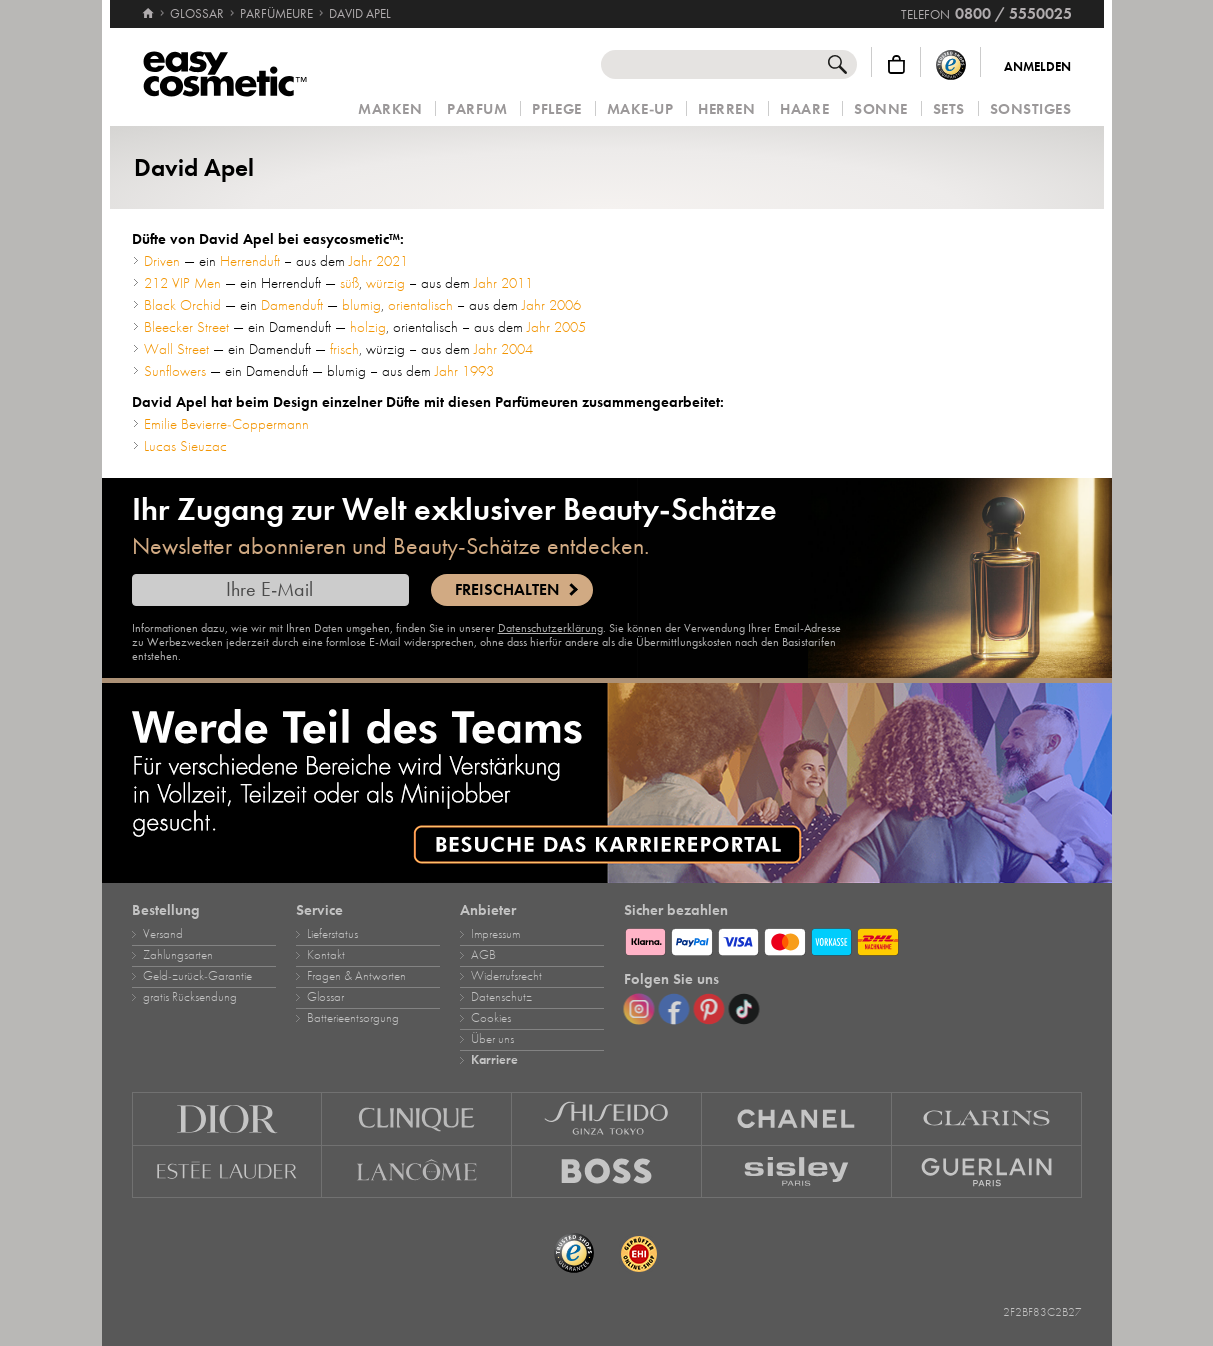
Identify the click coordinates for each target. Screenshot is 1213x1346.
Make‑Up (640, 109)
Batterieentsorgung (353, 1018)
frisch (344, 349)
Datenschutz (501, 997)
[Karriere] (607, 783)
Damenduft (292, 305)
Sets (949, 109)
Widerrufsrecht (506, 976)
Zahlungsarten (178, 955)
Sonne (881, 109)
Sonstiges (1031, 109)
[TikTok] (744, 1009)
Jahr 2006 (551, 305)
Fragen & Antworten (356, 976)
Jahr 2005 (556, 327)
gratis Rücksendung (190, 997)
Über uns (492, 1039)
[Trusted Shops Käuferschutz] (951, 64)
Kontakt (326, 955)
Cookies (491, 1018)
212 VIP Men (182, 283)
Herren (726, 109)
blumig (361, 305)
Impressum (495, 934)
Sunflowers (175, 371)
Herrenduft (250, 261)
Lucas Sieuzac (185, 446)
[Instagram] (639, 1009)
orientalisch (420, 305)
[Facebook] (674, 1009)
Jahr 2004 (503, 349)
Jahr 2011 (503, 283)
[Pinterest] (709, 1009)
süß (349, 283)
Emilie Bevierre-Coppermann (226, 424)
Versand (163, 934)
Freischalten (507, 590)
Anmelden (1037, 67)
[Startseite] (148, 5)
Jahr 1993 (464, 371)
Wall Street (176, 349)
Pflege (556, 109)
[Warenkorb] (896, 64)
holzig (368, 327)
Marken (390, 109)
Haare (804, 109)
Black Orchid (182, 305)
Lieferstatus (332, 934)
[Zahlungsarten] (853, 939)
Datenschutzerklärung (550, 628)
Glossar (325, 997)
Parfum (477, 109)
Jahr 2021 (378, 261)
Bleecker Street (186, 327)
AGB (483, 955)
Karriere (494, 1060)
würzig (385, 283)
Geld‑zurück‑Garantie (197, 976)
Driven (162, 261)
